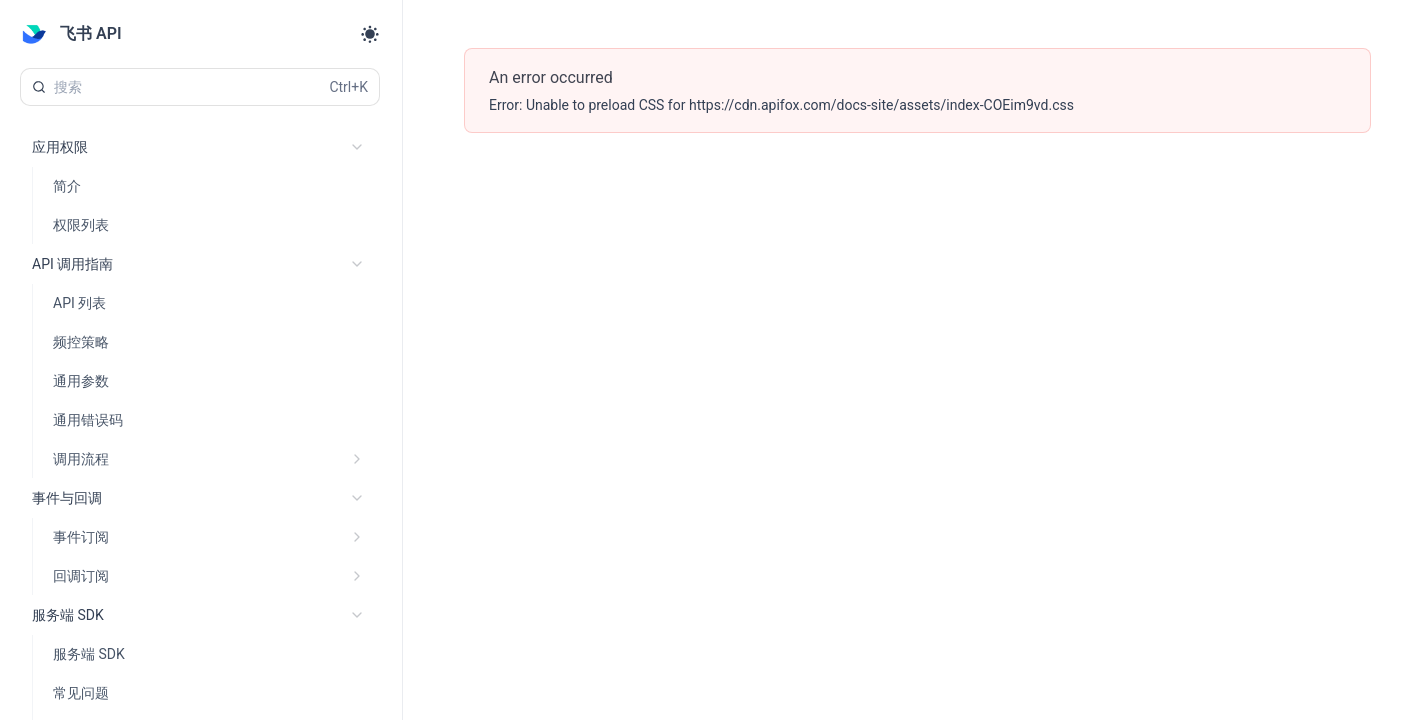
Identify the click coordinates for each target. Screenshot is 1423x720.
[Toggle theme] (370, 34)
